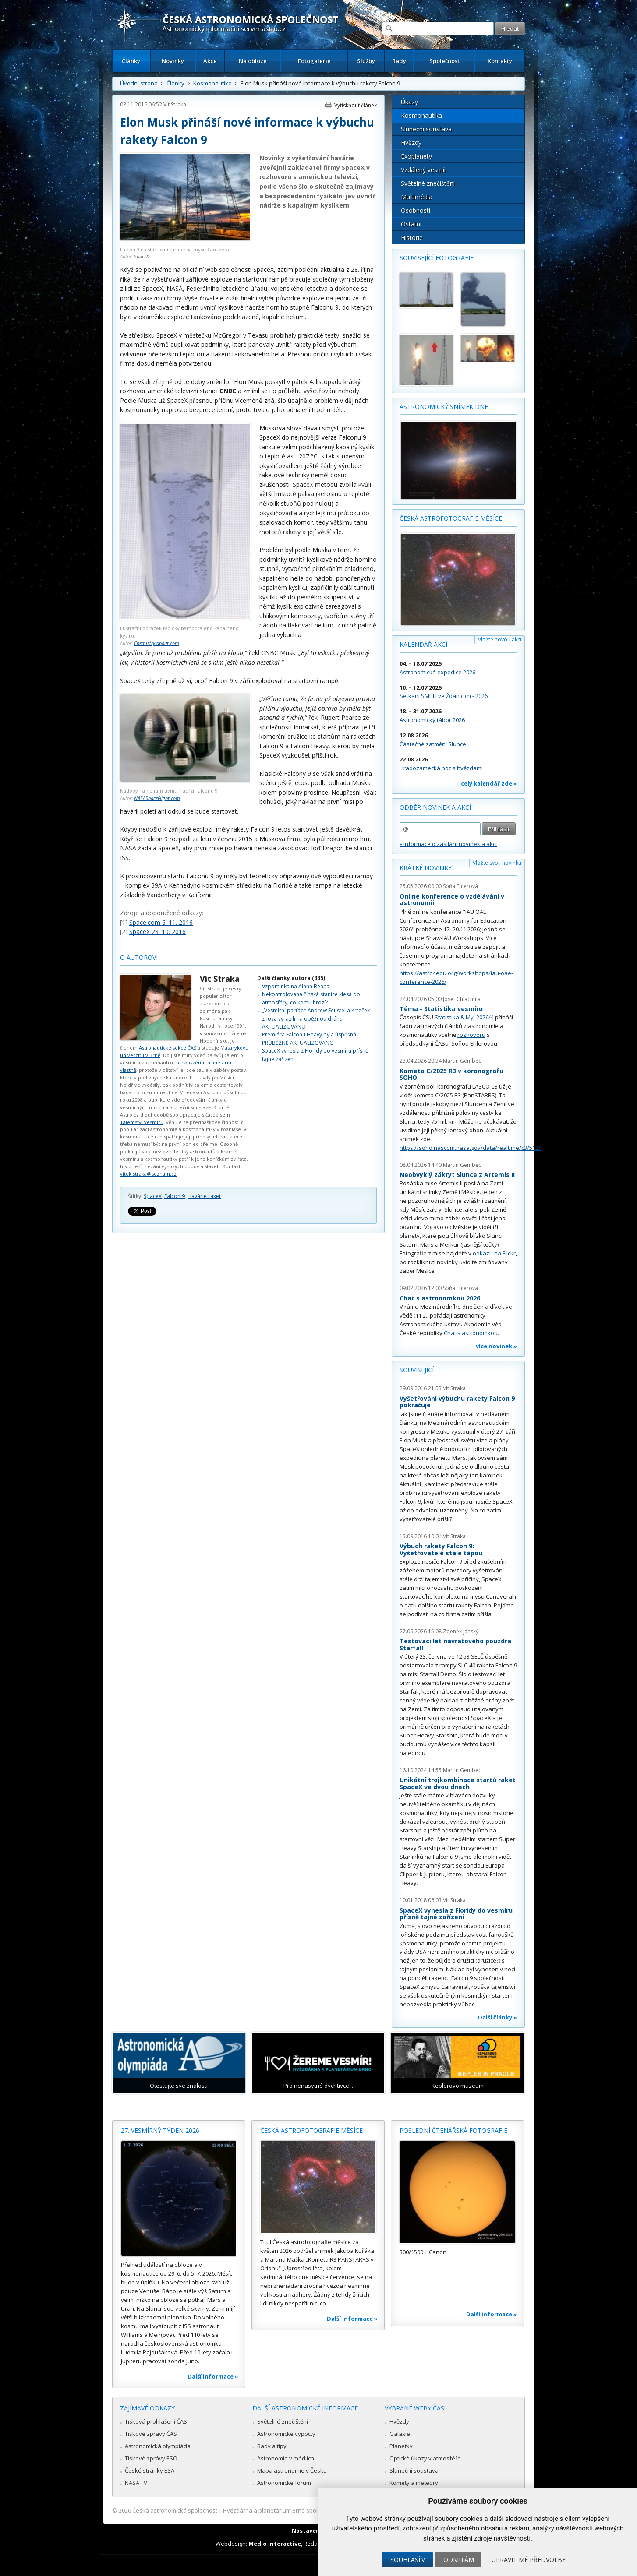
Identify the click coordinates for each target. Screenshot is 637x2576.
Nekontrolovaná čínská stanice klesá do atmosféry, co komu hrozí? (311, 998)
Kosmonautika (212, 83)
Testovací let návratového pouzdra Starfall (455, 1644)
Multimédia (416, 197)
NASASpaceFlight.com (157, 798)
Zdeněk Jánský (460, 1631)
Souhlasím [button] (408, 2559)
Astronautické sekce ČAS (167, 1047)
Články (131, 61)
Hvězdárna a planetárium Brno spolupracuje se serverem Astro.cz (311, 2510)
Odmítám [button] (458, 2559)
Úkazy (409, 102)
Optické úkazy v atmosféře (425, 2458)
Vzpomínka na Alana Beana (295, 986)
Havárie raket (204, 1196)
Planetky (401, 2446)
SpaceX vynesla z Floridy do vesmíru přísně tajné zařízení (456, 1913)
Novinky (173, 61)
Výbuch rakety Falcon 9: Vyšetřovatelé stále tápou (441, 1549)
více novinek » (496, 1346)
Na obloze (253, 61)
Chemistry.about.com (156, 643)
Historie (412, 237)
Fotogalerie (314, 61)
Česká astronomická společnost (174, 2510)
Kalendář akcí (423, 644)
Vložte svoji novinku (497, 863)
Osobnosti (415, 210)
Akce (210, 61)
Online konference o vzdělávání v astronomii (452, 899)
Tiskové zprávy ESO (151, 2458)
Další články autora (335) (291, 978)
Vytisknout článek (355, 105)
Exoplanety (416, 156)
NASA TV (136, 2483)
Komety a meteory (413, 2483)
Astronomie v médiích (285, 2458)
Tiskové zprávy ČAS (151, 2434)
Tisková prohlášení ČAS (156, 2421)
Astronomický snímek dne (444, 406)
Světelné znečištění (428, 183)
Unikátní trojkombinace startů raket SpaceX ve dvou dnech (458, 1783)
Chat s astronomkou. (471, 1333)
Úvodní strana (139, 83)
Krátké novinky (426, 867)
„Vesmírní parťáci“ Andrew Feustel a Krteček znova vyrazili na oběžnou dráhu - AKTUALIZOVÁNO (316, 1018)
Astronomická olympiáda (158, 2446)
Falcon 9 (174, 1196)
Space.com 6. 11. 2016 (161, 922)
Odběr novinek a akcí (435, 807)
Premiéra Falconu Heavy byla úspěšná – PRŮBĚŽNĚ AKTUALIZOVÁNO (311, 1038)
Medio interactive (274, 2544)
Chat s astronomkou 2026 (440, 1298)
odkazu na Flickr (494, 1253)
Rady (399, 61)
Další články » (497, 2017)
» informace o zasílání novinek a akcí (448, 844)
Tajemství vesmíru (141, 1122)
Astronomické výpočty (286, 2434)
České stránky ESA (149, 2470)
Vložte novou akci (499, 639)
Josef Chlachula (462, 999)
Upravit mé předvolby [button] (529, 2559)
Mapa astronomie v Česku (292, 2470)
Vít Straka (174, 104)
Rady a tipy (272, 2446)
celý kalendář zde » (489, 783)
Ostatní (411, 224)
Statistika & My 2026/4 (464, 1017)
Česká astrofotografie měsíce (451, 518)
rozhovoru (471, 1035)
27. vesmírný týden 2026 (160, 2130)
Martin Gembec (462, 1060)
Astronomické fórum (284, 2483)
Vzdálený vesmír (423, 170)
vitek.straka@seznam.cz (148, 1173)
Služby (366, 61)
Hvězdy (411, 142)
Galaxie (399, 2434)
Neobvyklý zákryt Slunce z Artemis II (457, 1174)
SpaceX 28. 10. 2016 (157, 931)
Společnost (444, 61)
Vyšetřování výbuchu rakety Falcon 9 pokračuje (457, 1402)
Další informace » (213, 2376)
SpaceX (141, 256)
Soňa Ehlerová (460, 886)
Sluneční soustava (426, 129)
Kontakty (500, 61)
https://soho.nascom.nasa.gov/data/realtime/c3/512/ (470, 1148)
